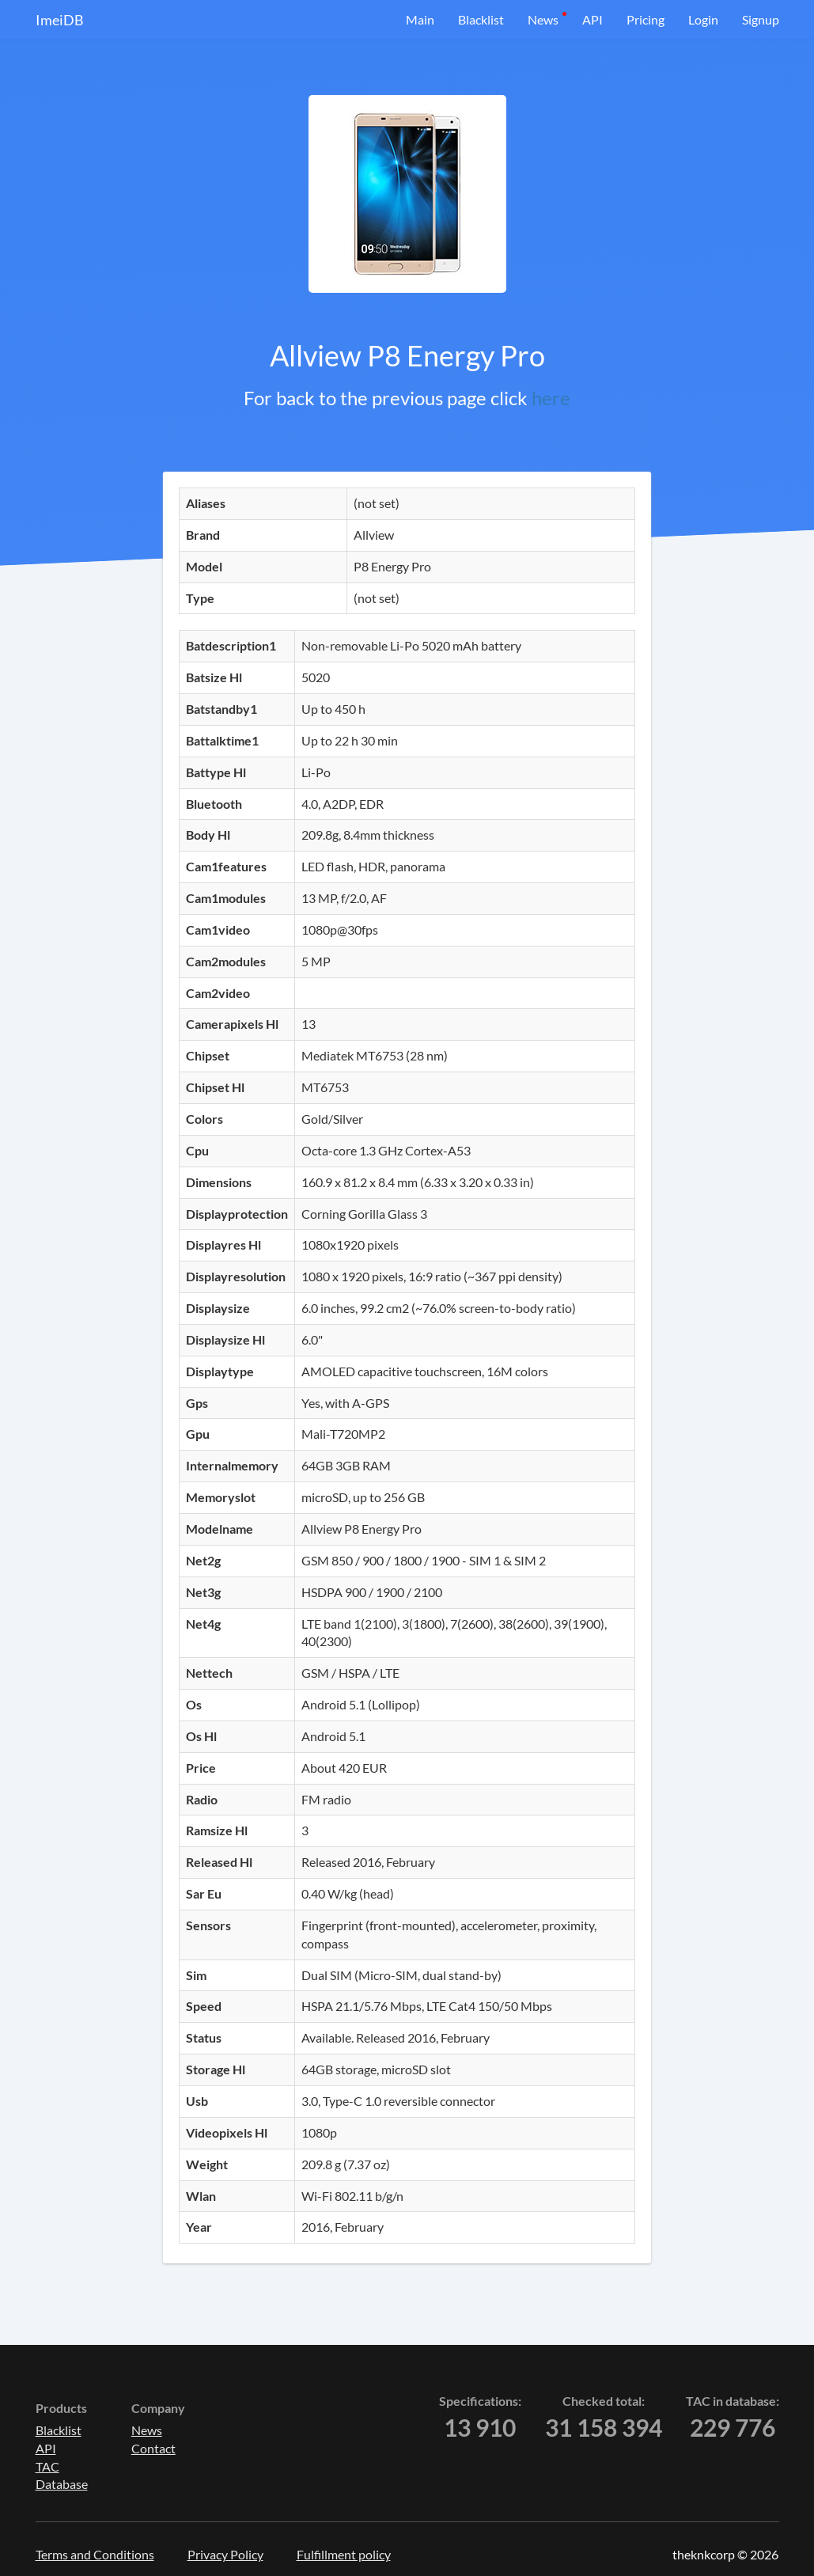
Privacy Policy (225, 2554)
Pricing (645, 19)
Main (420, 19)
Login (703, 19)
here (551, 397)
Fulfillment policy (344, 2554)
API (592, 19)
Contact (153, 2448)
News (543, 19)
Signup (760, 19)
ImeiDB (60, 19)
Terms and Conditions (95, 2554)
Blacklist (481, 19)
